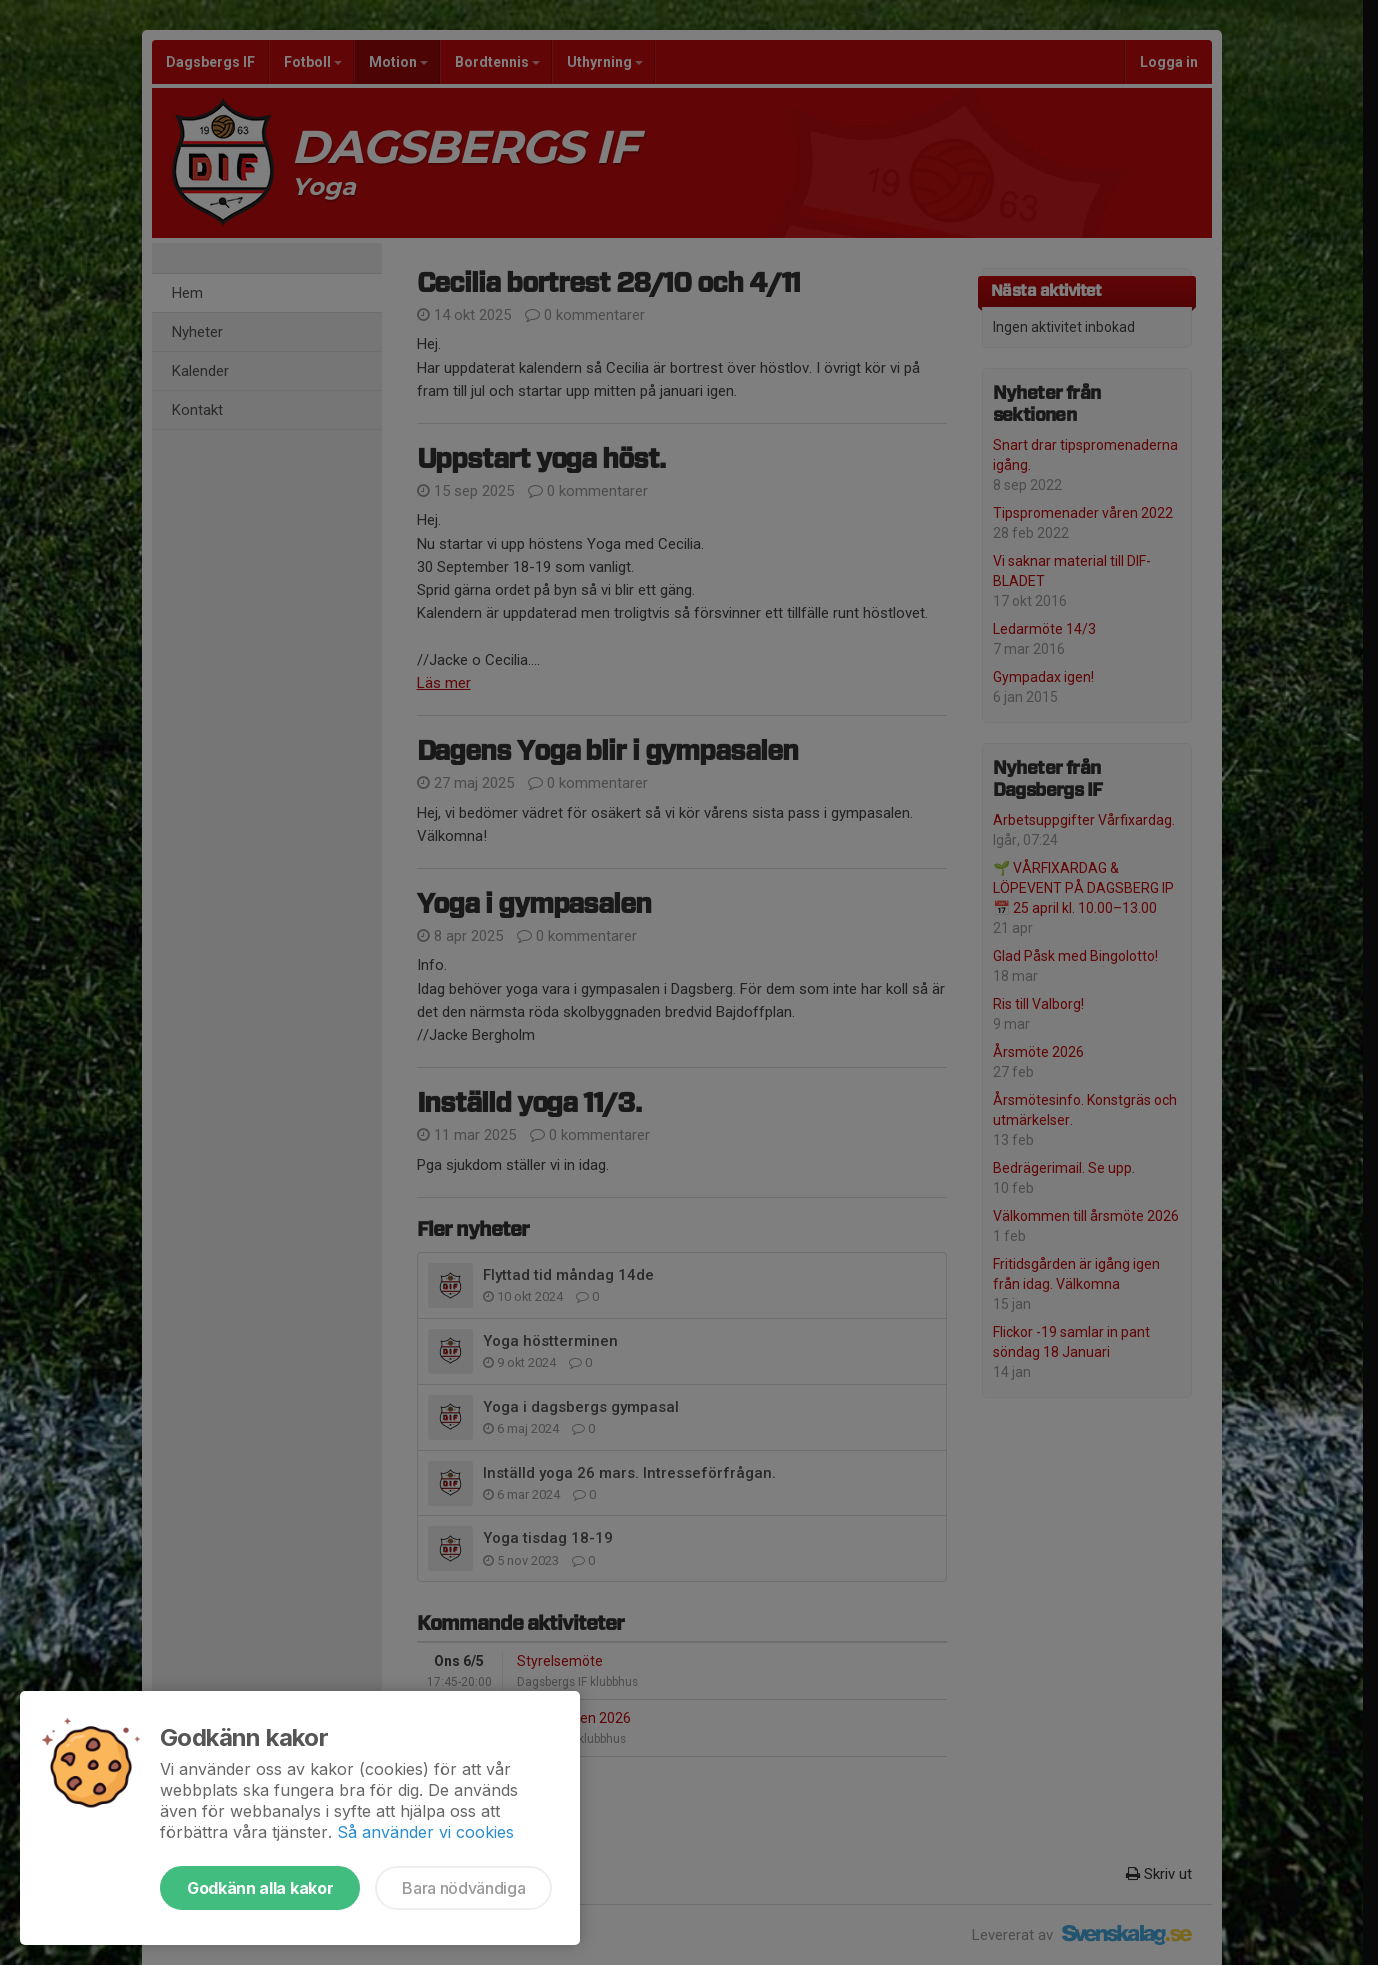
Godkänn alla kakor (260, 1888)
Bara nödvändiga (463, 1888)
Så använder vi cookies (425, 1832)
